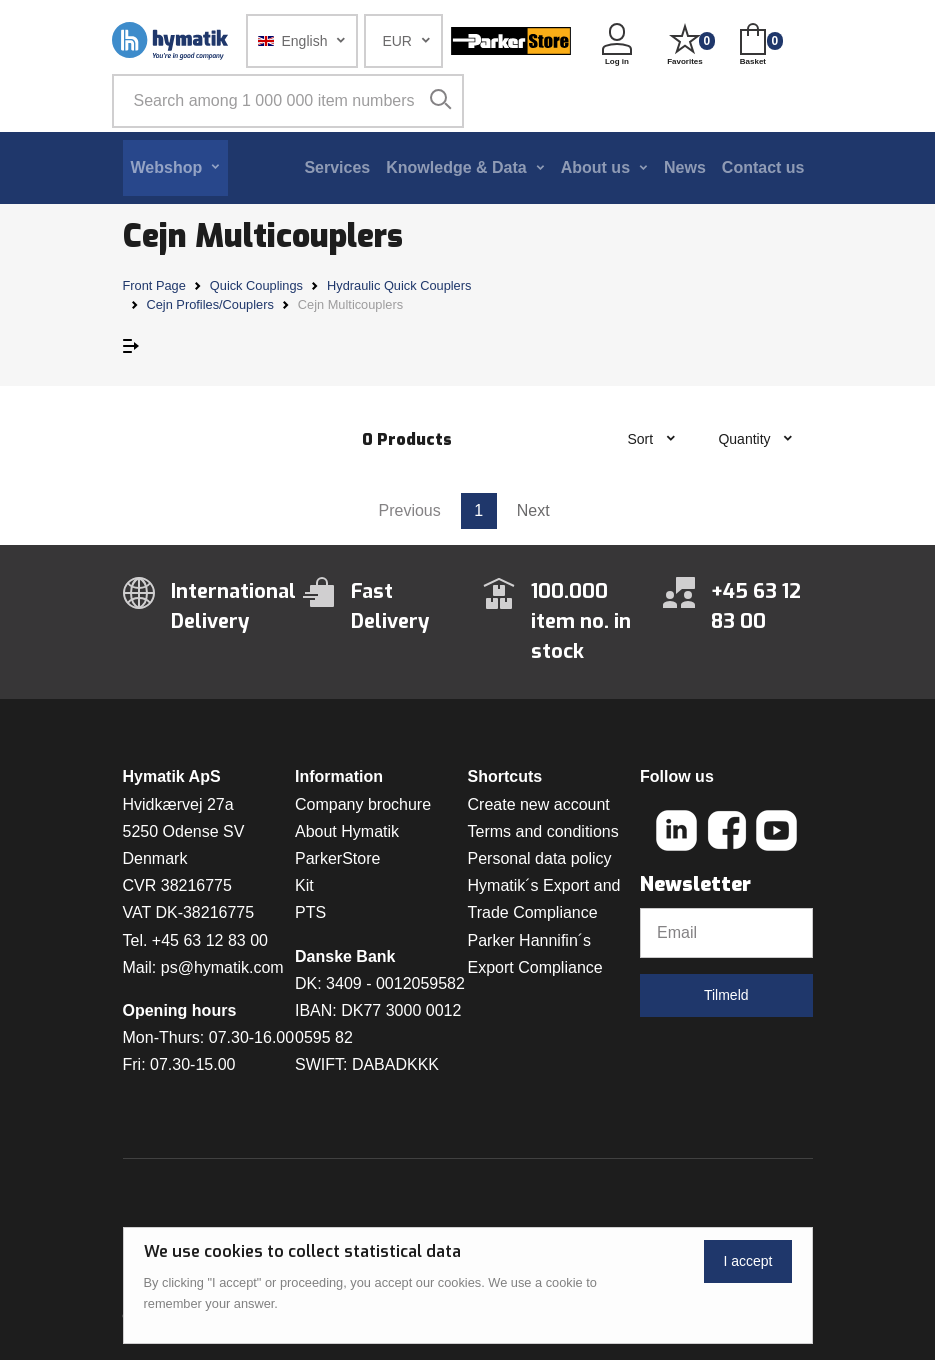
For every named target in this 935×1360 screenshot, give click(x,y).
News (685, 167)
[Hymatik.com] (172, 41)
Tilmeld (726, 995)
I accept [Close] (747, 1261)
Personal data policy (540, 858)
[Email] (726, 933)
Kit (304, 885)
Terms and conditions (543, 831)
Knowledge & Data (456, 167)
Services (337, 167)
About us (595, 167)
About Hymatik (347, 831)
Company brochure (363, 804)
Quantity (746, 439)
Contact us (763, 167)
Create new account (539, 804)
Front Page (154, 285)
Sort (642, 439)
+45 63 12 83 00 (210, 940)
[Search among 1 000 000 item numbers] (288, 101)
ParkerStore (337, 858)
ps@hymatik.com (222, 967)
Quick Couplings (256, 285)
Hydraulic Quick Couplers (399, 285)
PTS (310, 912)
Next (533, 510)
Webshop (167, 167)
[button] (302, 41)
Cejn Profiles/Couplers (210, 304)
